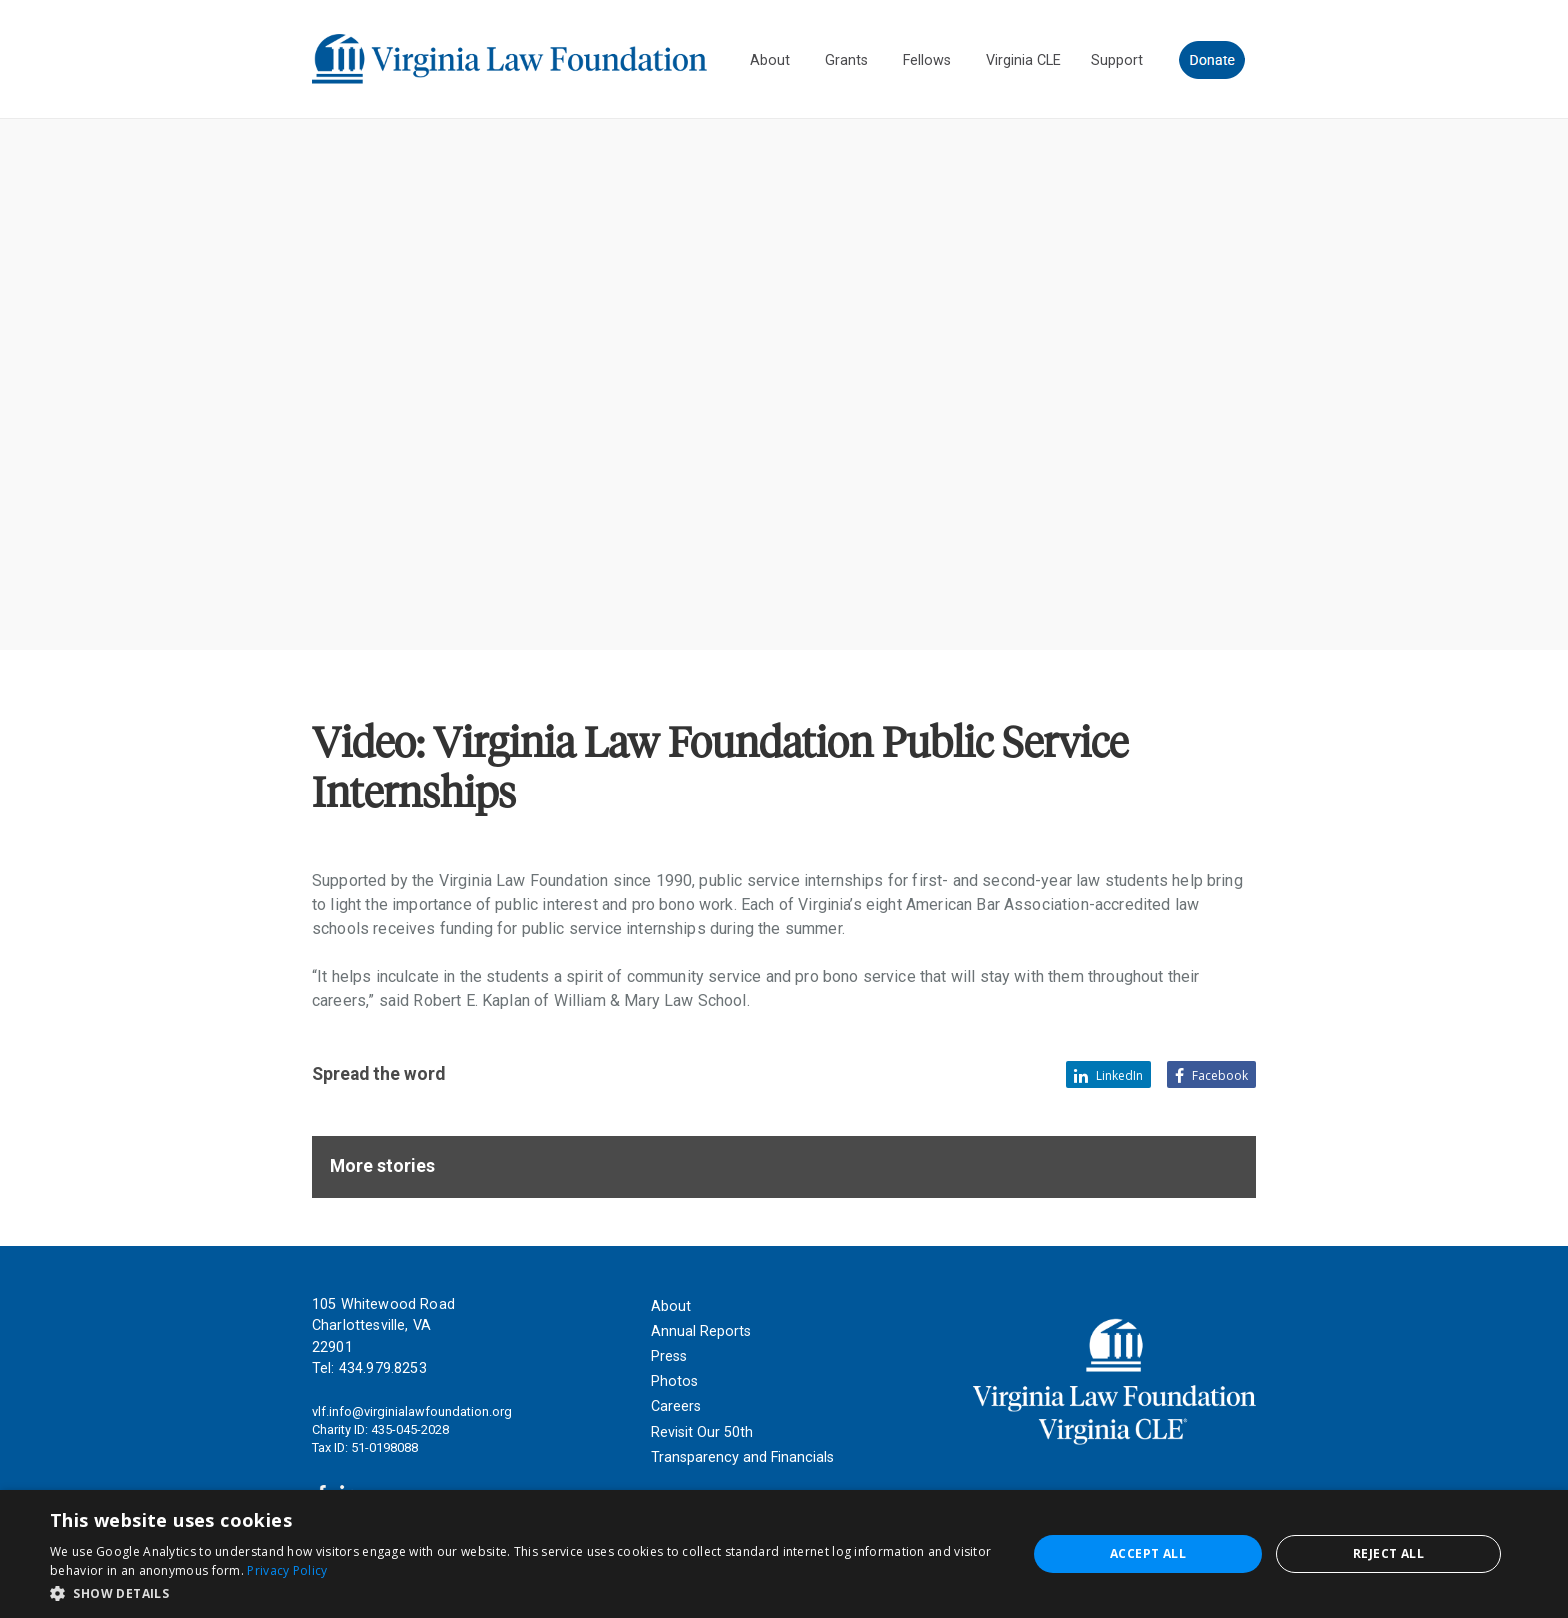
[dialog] (784, 1554)
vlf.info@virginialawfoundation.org (412, 1411)
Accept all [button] (1148, 1553)
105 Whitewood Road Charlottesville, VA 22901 (383, 1326)
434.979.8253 (383, 1368)
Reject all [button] (1388, 1553)
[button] (524, 1592)
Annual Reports (701, 1331)
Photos (674, 1381)
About (671, 1306)
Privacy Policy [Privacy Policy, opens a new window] (287, 1570)
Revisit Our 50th (702, 1432)
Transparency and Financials (742, 1457)
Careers (676, 1406)
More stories (382, 1166)
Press (669, 1356)
